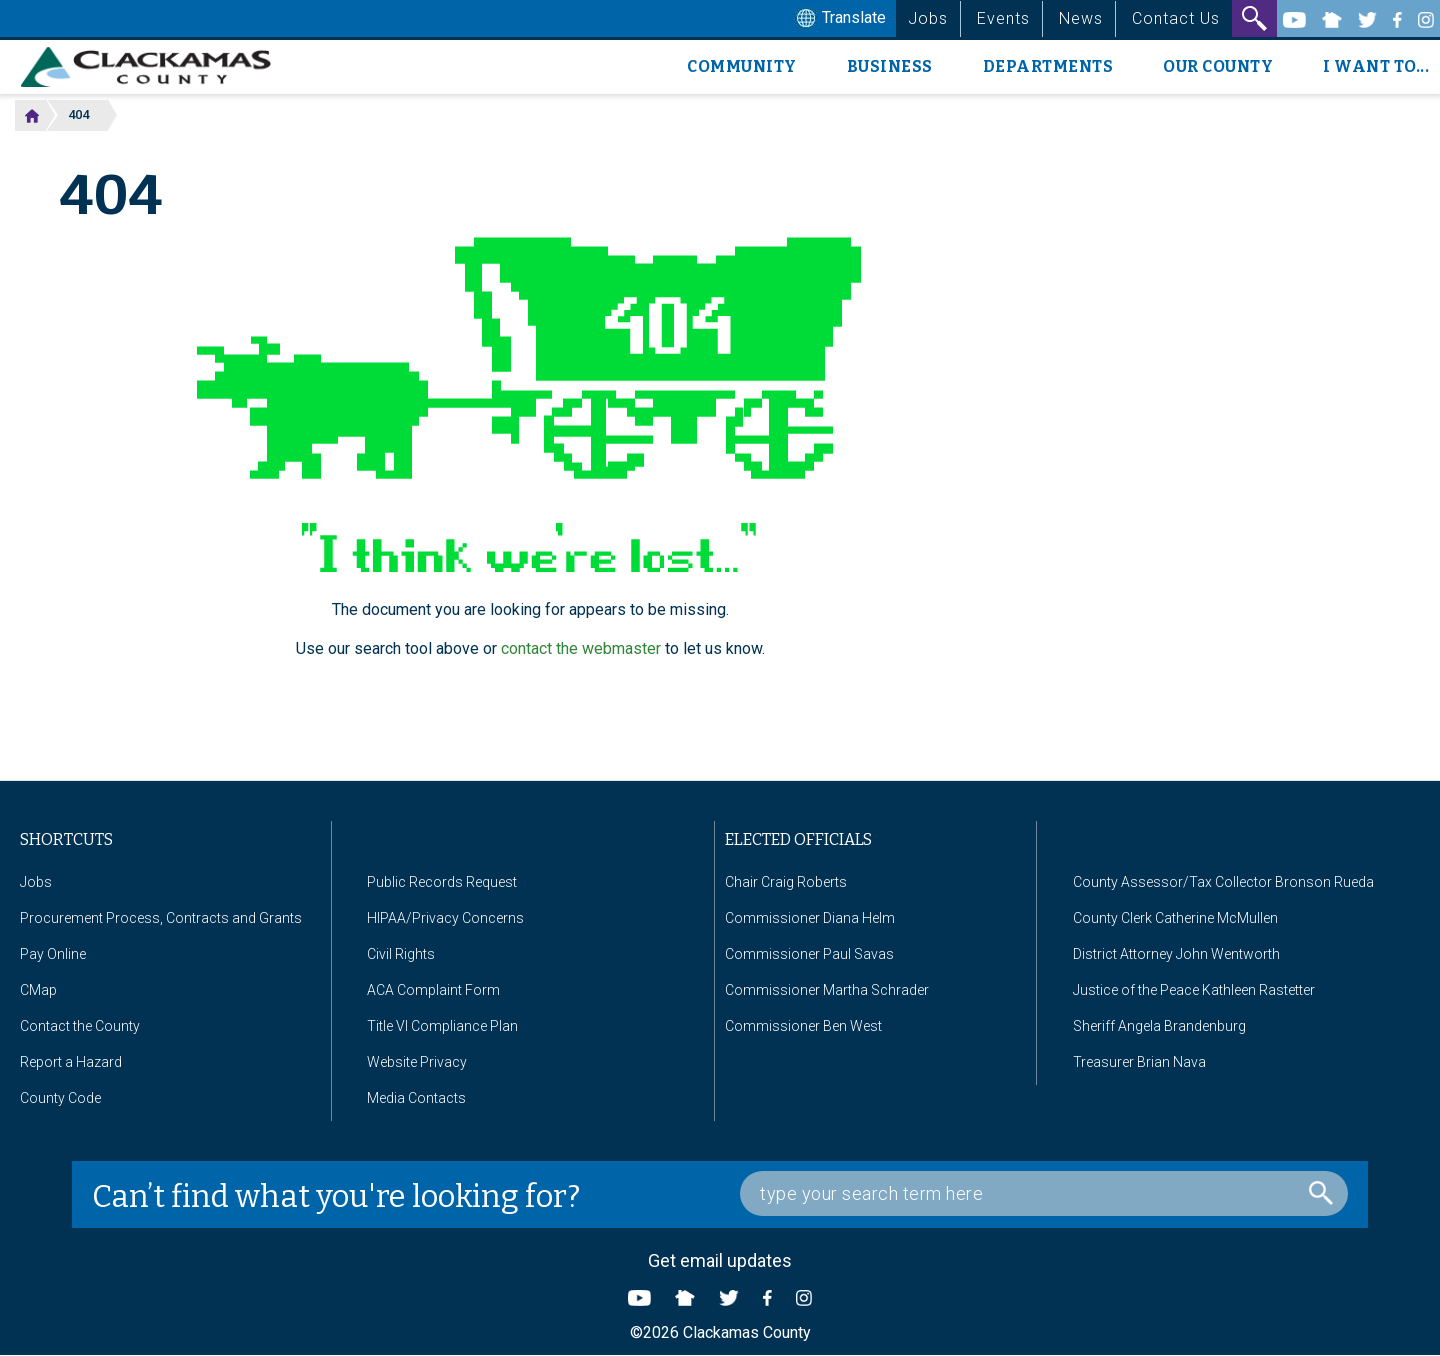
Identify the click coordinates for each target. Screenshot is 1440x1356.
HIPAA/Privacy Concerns (445, 918)
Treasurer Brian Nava (1139, 1062)
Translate (839, 19)
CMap (38, 990)
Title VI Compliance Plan (442, 1026)
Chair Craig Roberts (786, 882)
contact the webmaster (581, 648)
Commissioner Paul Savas (809, 954)
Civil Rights (401, 954)
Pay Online (53, 954)
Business (890, 66)
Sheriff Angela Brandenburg (1159, 1026)
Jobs (928, 18)
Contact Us (1176, 18)
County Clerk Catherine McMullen (1175, 918)
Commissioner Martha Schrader (827, 990)
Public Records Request (442, 882)
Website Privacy (417, 1062)
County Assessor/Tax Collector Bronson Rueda (1223, 882)
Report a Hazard (71, 1062)
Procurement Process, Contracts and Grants (161, 918)
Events (1003, 18)
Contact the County (80, 1026)
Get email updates (720, 1260)
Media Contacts (416, 1098)
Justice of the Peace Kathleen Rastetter (1194, 990)
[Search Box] (1044, 1193)
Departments (1048, 66)
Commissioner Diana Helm (810, 918)
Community (742, 66)
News (1081, 18)
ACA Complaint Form (433, 990)
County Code (60, 1098)
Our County (1218, 66)
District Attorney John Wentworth (1176, 954)
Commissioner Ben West (803, 1026)
